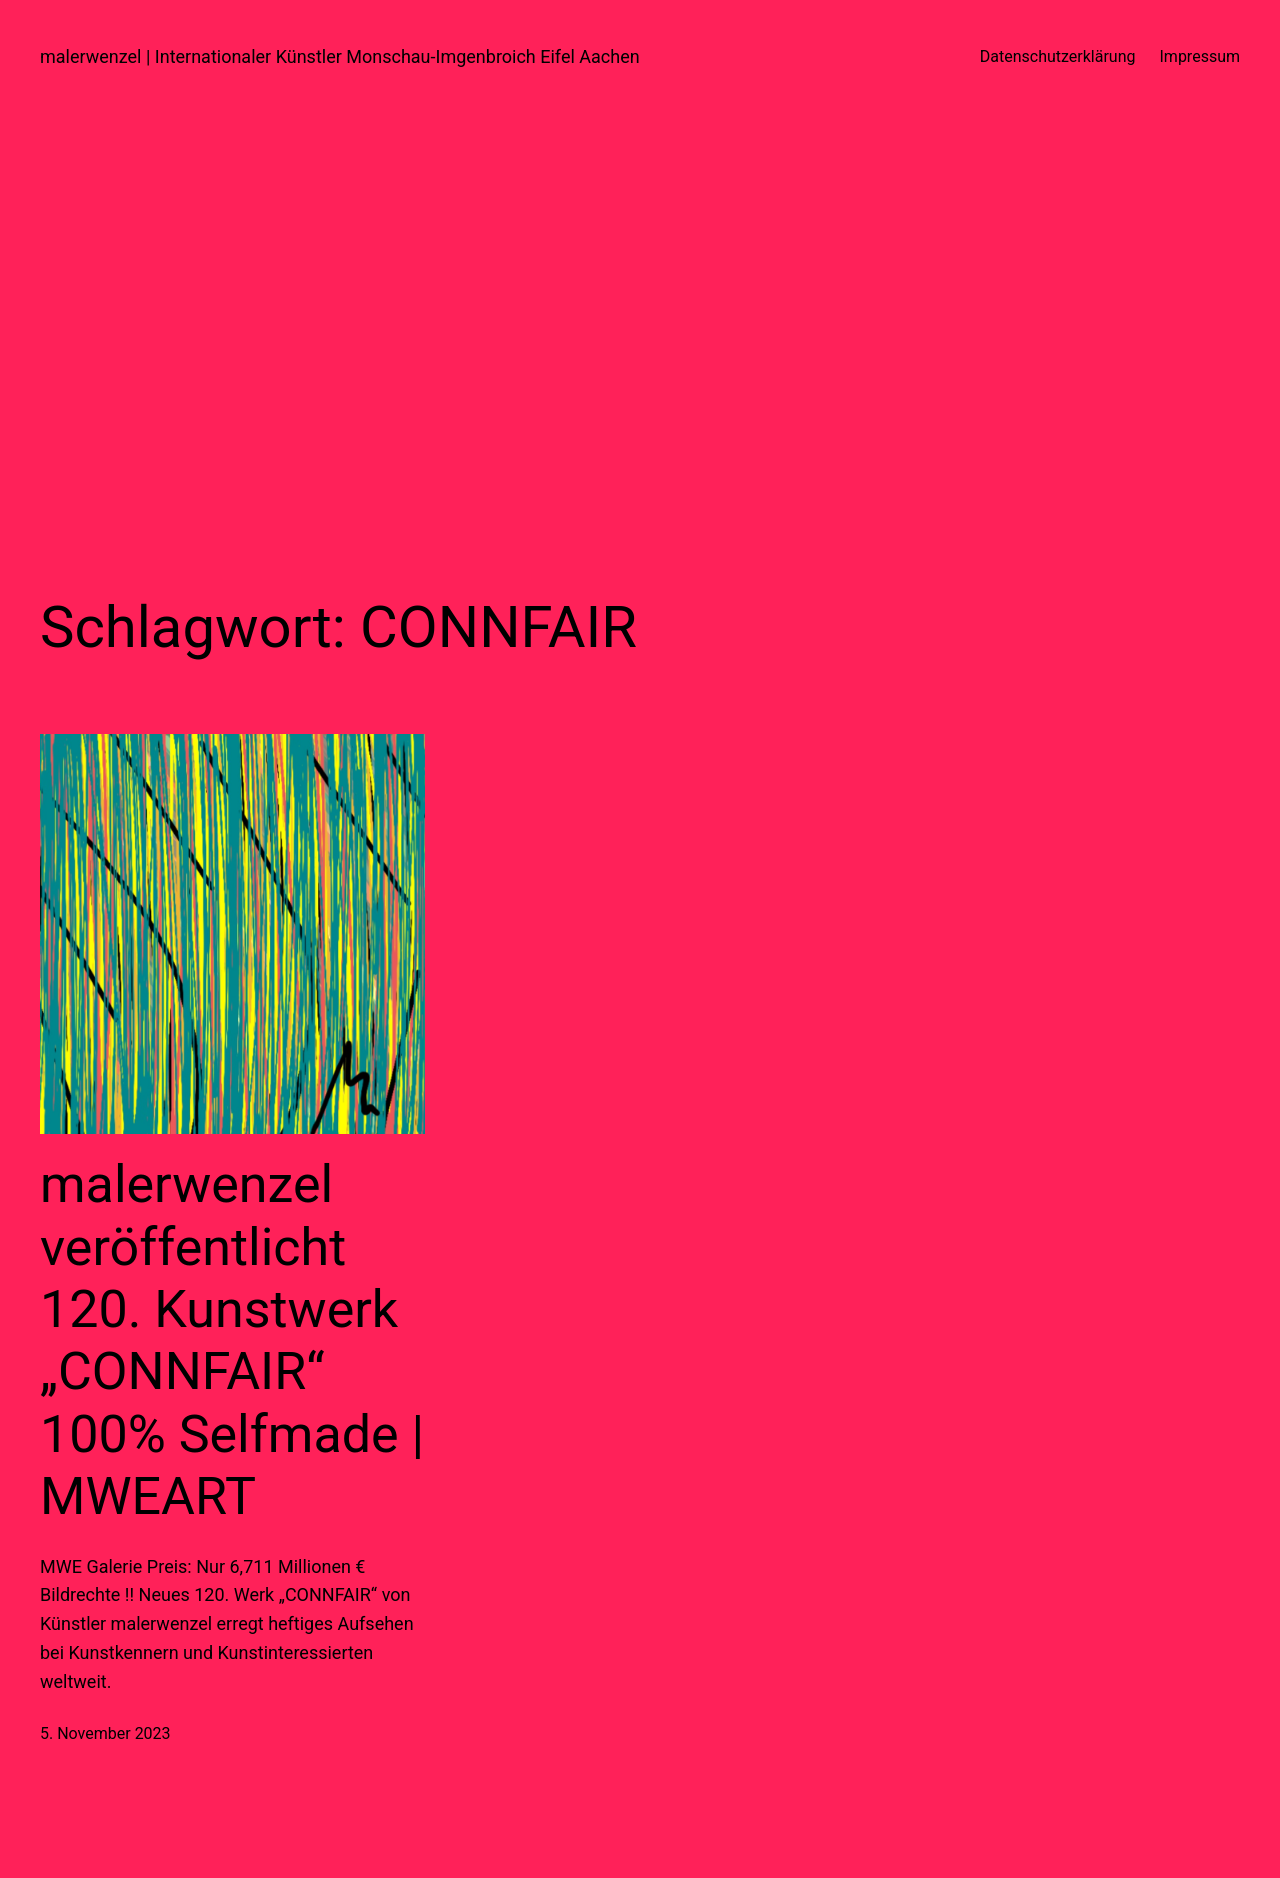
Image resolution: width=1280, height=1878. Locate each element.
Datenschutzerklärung (1058, 56)
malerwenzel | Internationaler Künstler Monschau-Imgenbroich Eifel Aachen (340, 56)
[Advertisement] (640, 325)
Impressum (1200, 56)
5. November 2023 (105, 1733)
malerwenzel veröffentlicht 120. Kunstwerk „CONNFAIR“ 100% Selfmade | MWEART (232, 1340)
